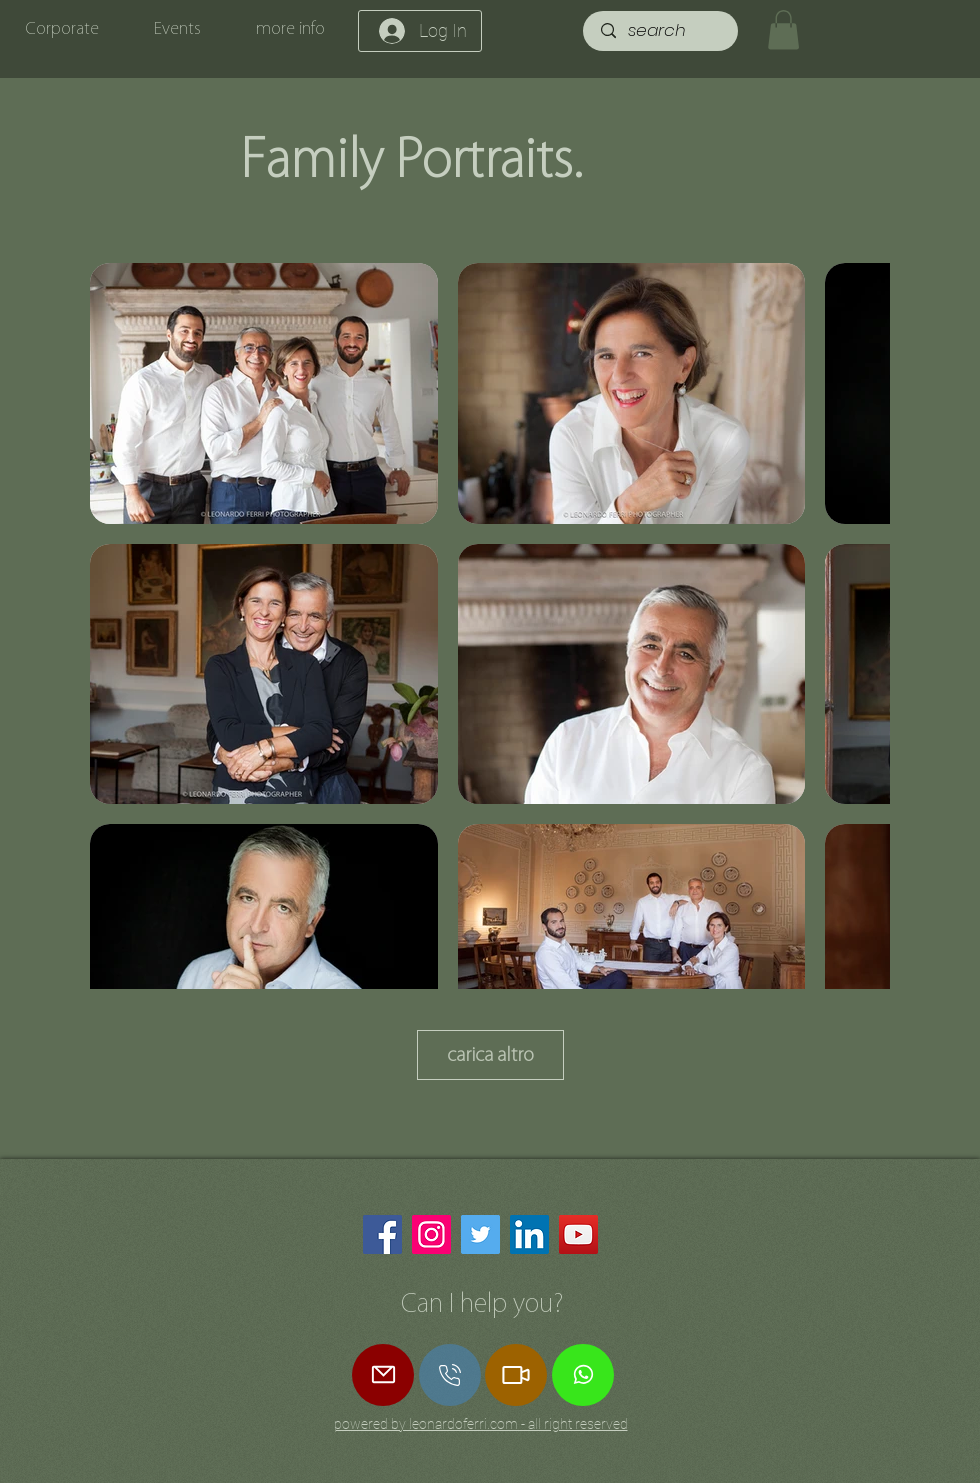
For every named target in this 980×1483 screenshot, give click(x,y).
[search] (662, 31)
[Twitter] (480, 1234)
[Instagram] (431, 1234)
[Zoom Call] (516, 1375)
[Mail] (383, 1375)
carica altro (490, 1054)
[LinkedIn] (529, 1234)
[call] (450, 1375)
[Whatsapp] (583, 1375)
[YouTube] (578, 1234)
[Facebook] (382, 1234)
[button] (783, 29)
